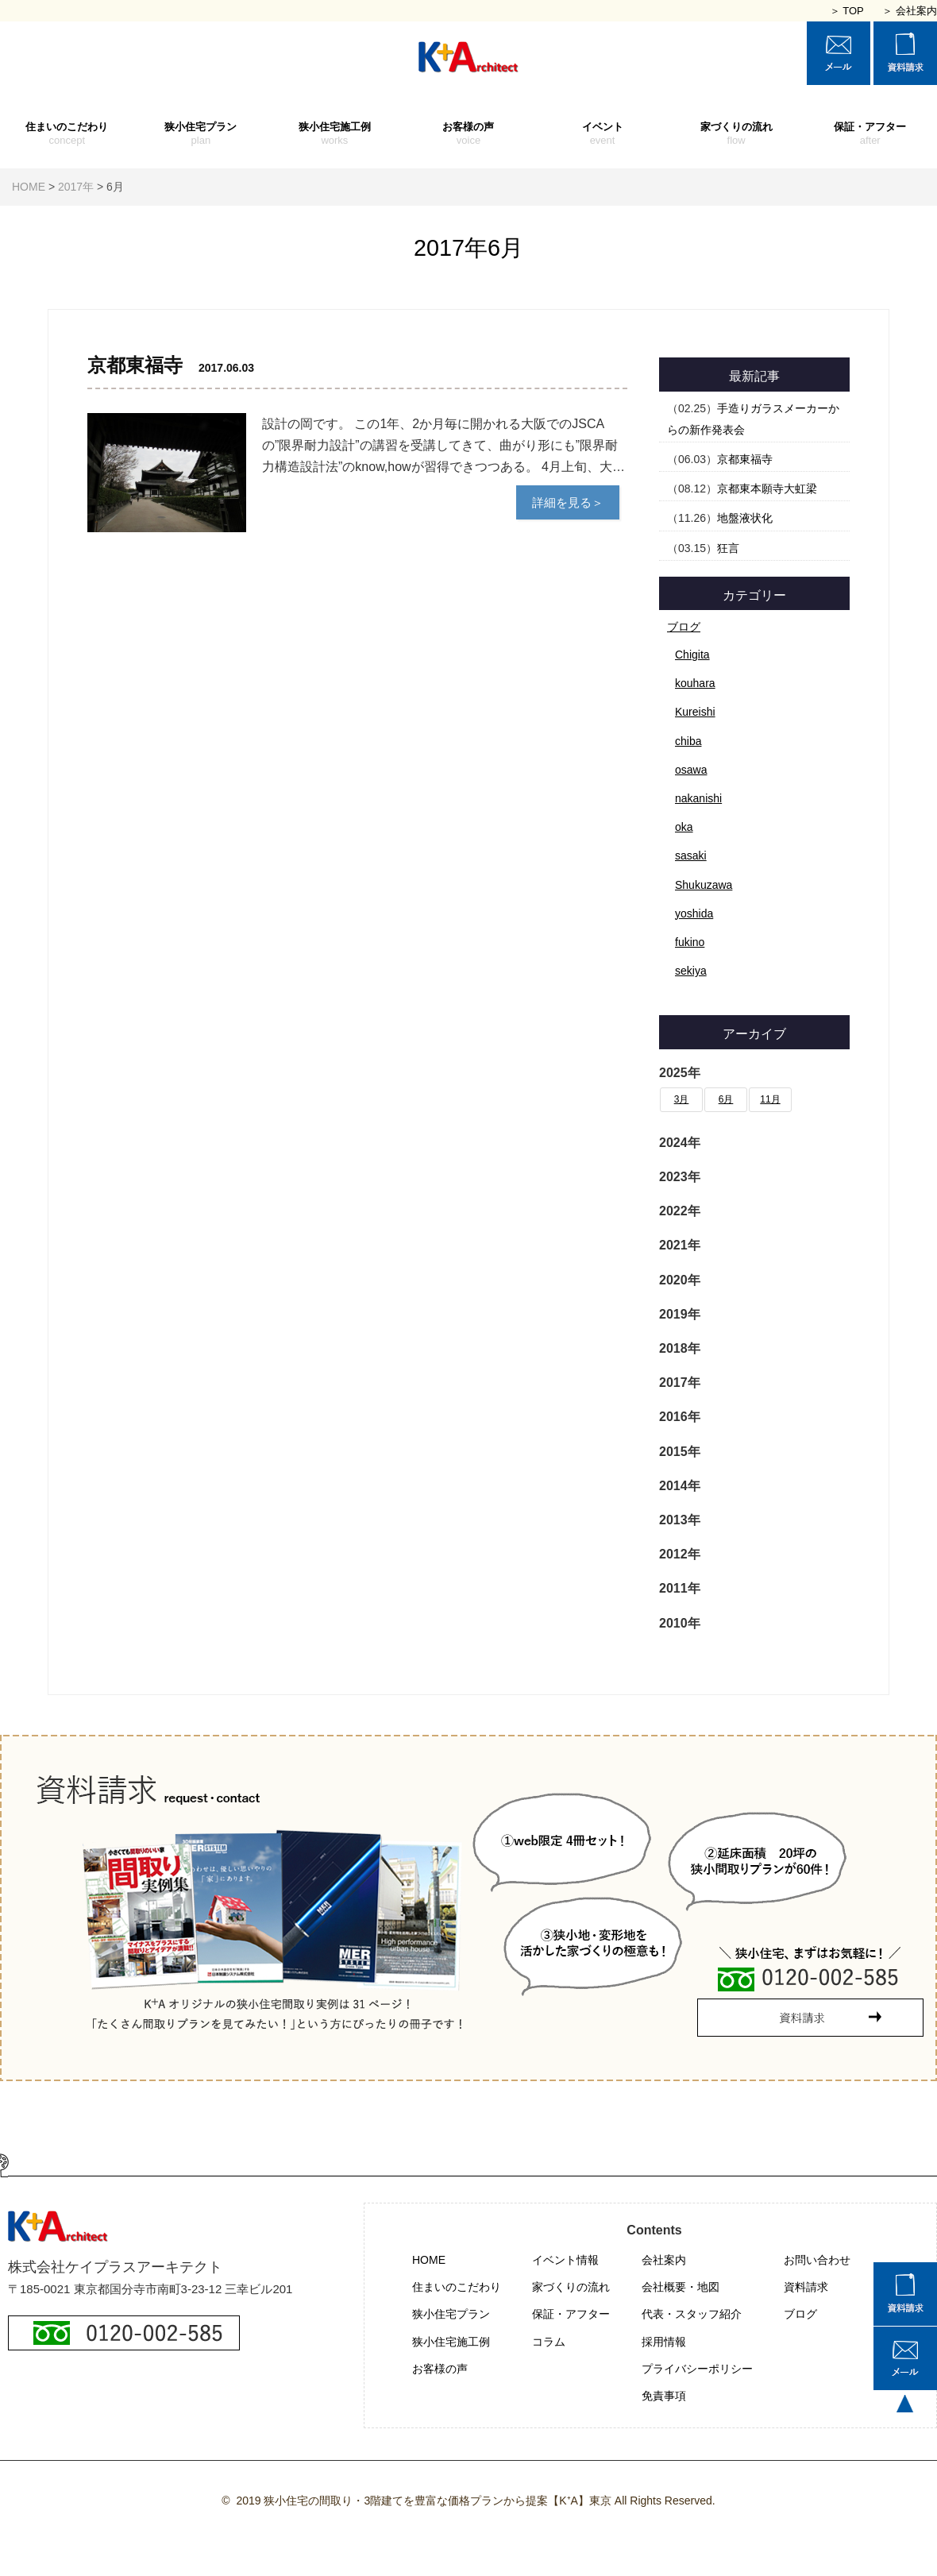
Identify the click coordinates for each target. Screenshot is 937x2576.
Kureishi (695, 711)
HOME (428, 2260)
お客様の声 (469, 134)
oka (684, 827)
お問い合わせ (817, 2260)
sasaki (691, 855)
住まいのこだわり (67, 134)
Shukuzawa (703, 885)
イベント (602, 134)
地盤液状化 (745, 518)
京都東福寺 (745, 459)
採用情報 (664, 2341)
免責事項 (664, 2395)
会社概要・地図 (680, 2287)
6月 (726, 1099)
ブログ (683, 626)
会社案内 (664, 2260)
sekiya (691, 970)
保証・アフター (870, 134)
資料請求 (806, 2287)
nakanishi (698, 798)
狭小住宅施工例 (335, 134)
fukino (689, 942)
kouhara (695, 683)
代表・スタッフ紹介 (692, 2314)
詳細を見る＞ (567, 502)
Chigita (692, 654)
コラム (548, 2341)
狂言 (728, 548)
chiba (688, 741)
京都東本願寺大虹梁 (767, 488)
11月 (770, 1099)
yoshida (694, 913)
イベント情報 (565, 2260)
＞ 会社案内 (909, 11)
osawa (691, 769)
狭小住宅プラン (201, 134)
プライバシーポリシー (697, 2368)
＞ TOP (847, 11)
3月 (681, 1099)
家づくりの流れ (736, 134)
